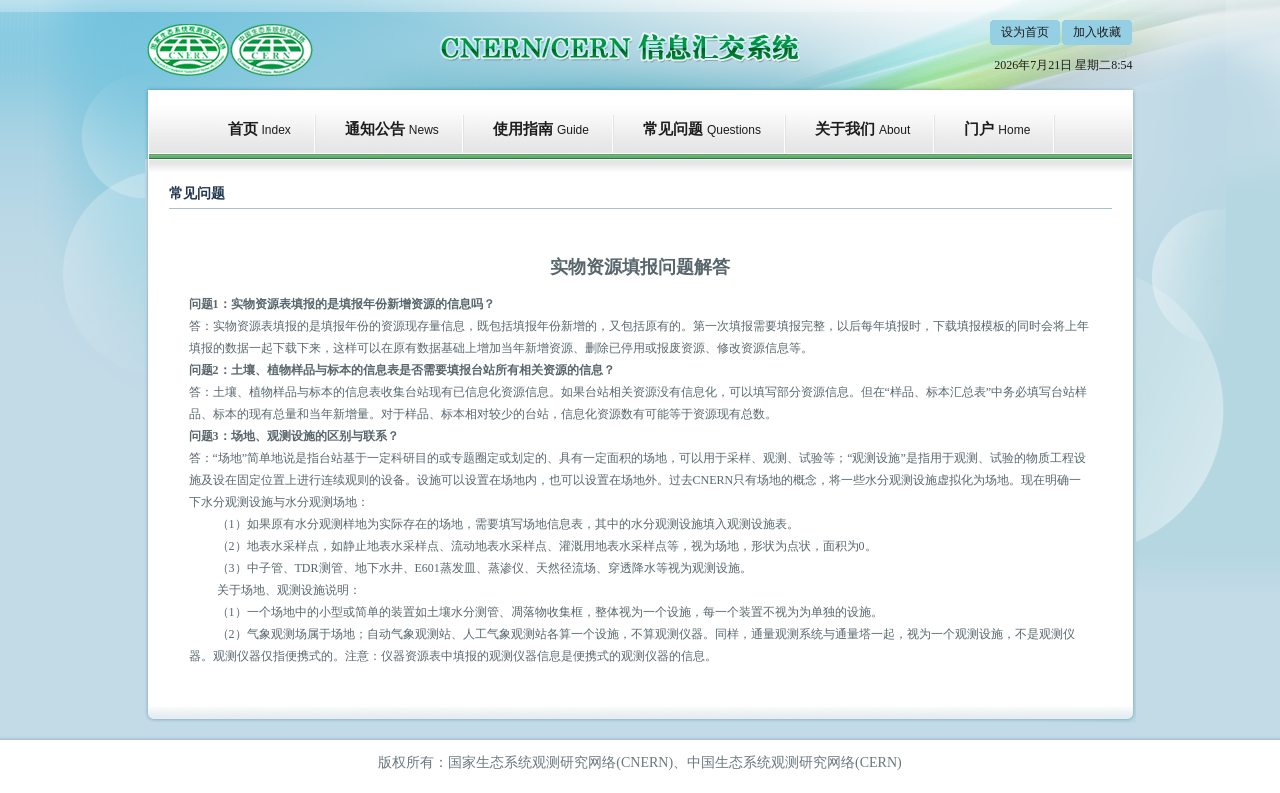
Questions (734, 130)
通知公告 (375, 129)
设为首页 (1025, 32)
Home (1014, 130)
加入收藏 (1097, 32)
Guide (573, 130)
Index (276, 130)
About (894, 130)
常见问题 (673, 129)
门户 (979, 129)
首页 (243, 129)
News (424, 130)
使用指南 (523, 129)
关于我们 (845, 129)
